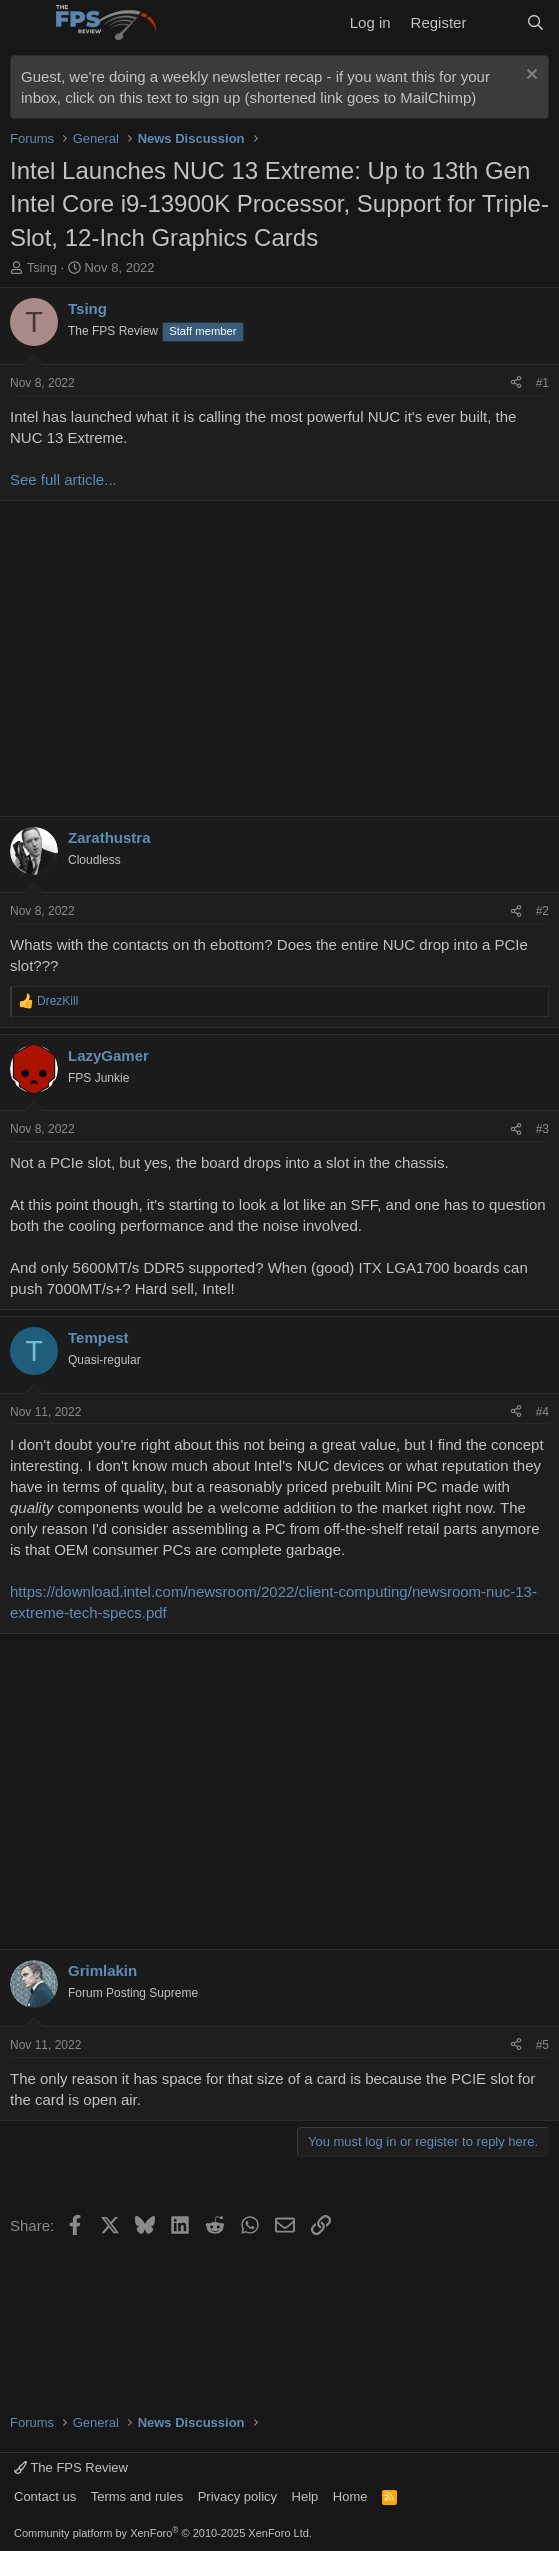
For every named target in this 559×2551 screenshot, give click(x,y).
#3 (542, 1129)
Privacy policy (237, 2496)
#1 (542, 383)
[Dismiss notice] (529, 76)
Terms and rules (137, 2496)
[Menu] (27, 23)
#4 (542, 1412)
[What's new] (495, 22)
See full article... (63, 479)
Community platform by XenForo (163, 2533)
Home (350, 2496)
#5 (542, 2045)
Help (305, 2496)
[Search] (535, 22)
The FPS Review (71, 2467)
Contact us (45, 2496)
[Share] (516, 383)
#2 (542, 911)
